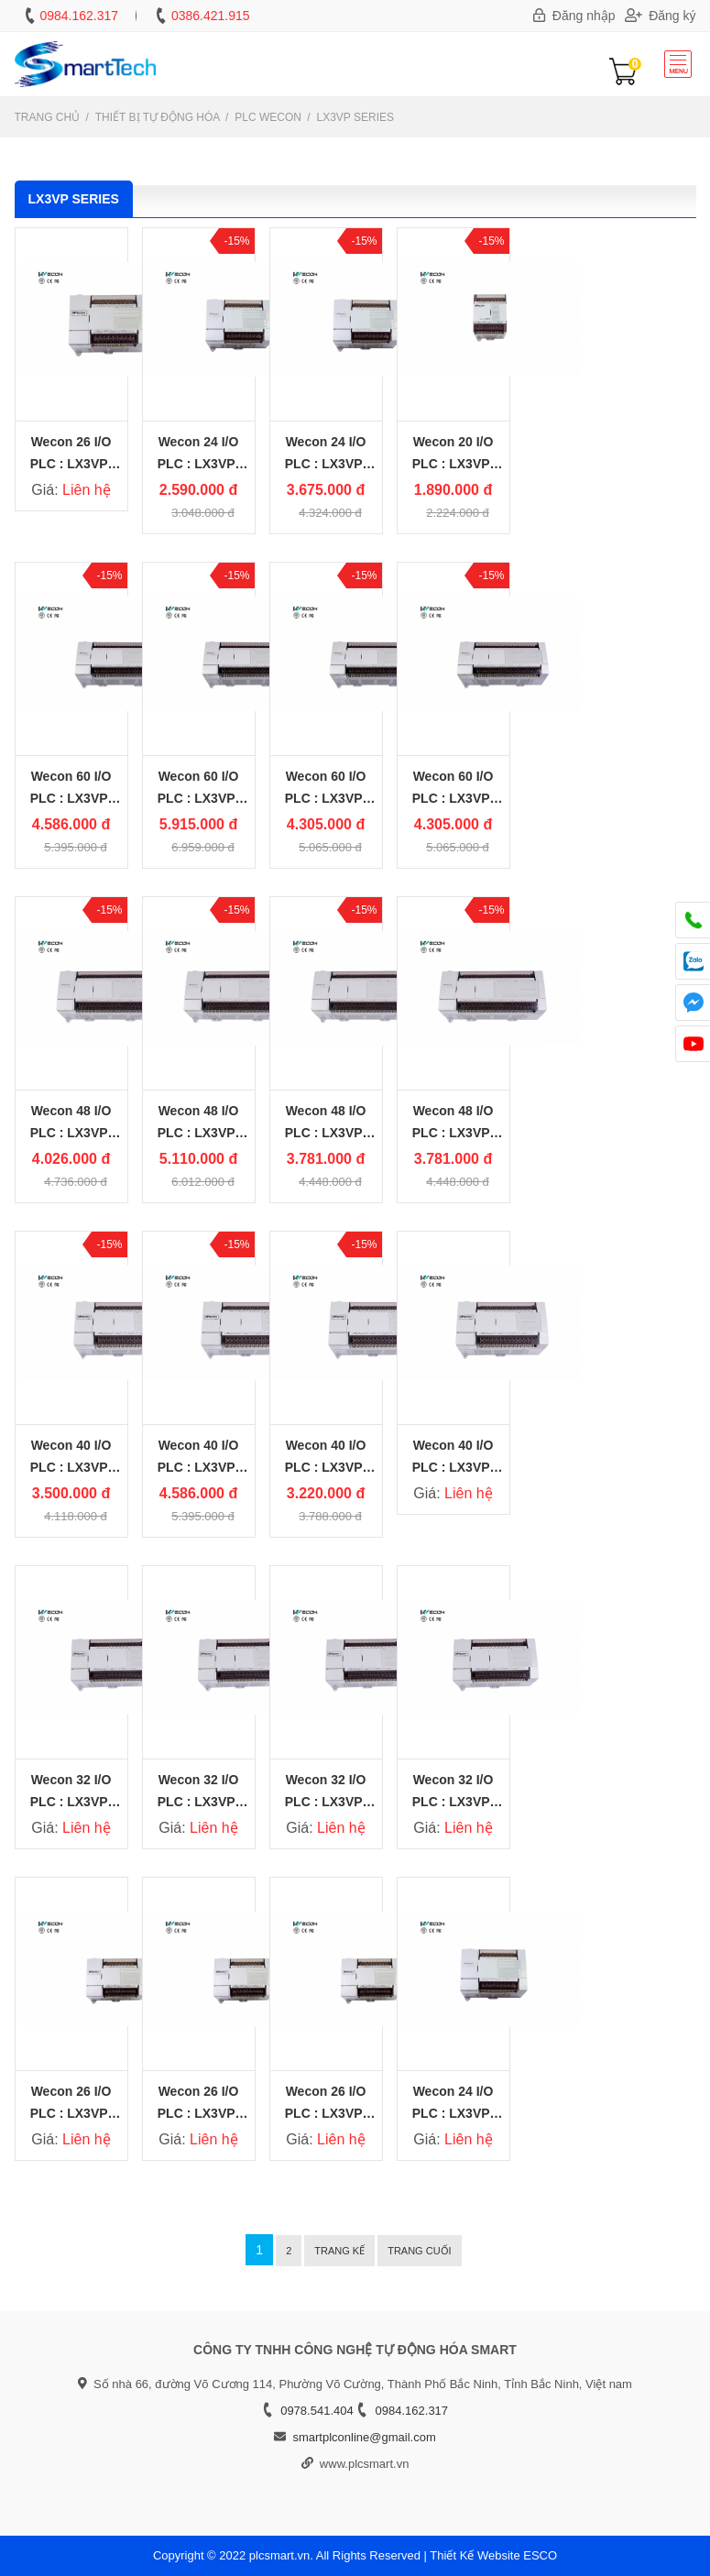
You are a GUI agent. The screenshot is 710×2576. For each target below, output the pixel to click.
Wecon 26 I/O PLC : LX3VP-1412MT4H (198, 2113)
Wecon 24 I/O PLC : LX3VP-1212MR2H (198, 463)
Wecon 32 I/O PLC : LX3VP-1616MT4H (198, 1801)
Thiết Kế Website (474, 2555)
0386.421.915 (210, 15)
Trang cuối (420, 2250)
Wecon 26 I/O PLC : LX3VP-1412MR (71, 463)
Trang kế (339, 2250)
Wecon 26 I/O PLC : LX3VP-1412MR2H (71, 2113)
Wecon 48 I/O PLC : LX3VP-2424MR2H (71, 1132)
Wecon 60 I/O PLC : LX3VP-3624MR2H (71, 798)
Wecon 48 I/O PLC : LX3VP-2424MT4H (198, 1132)
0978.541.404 (317, 2410)
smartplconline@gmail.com (363, 2437)
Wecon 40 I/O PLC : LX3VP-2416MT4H (198, 1467)
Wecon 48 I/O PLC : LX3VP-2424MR (453, 1132)
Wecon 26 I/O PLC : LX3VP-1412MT (325, 2113)
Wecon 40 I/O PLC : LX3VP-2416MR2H (71, 1467)
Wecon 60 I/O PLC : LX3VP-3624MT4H (198, 798)
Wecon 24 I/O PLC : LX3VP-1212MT (453, 2113)
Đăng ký (660, 15)
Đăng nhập (574, 15)
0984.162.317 (78, 15)
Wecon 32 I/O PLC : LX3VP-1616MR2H (71, 1801)
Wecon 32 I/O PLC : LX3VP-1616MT (325, 1801)
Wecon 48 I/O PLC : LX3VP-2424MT (325, 1132)
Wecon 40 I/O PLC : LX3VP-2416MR (453, 1467)
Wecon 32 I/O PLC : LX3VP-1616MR (453, 1801)
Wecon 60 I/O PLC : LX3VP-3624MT (325, 798)
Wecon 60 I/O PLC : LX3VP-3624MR (453, 798)
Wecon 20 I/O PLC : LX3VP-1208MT (453, 463)
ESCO (540, 2555)
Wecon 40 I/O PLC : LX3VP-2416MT (325, 1467)
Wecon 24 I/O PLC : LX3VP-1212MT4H (325, 463)
